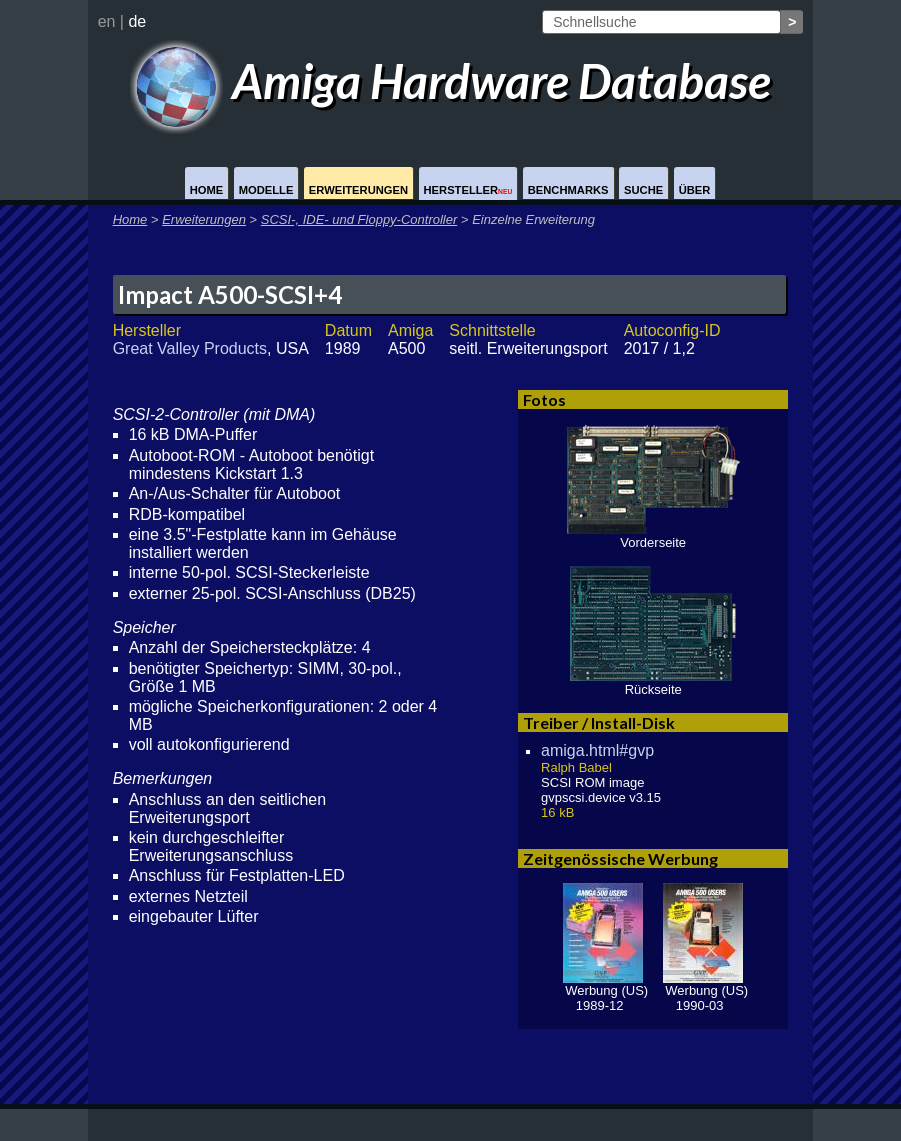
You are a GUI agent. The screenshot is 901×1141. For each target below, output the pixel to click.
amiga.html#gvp (597, 750)
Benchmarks (568, 190)
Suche (643, 190)
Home (207, 190)
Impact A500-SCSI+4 (230, 294)
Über (695, 190)
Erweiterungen (358, 190)
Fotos (544, 399)
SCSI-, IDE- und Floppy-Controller (359, 219)
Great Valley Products (190, 348)
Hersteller (468, 190)
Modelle (266, 190)
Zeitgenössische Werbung (620, 858)
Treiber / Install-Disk (599, 722)
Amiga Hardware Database (450, 80)
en (107, 21)
